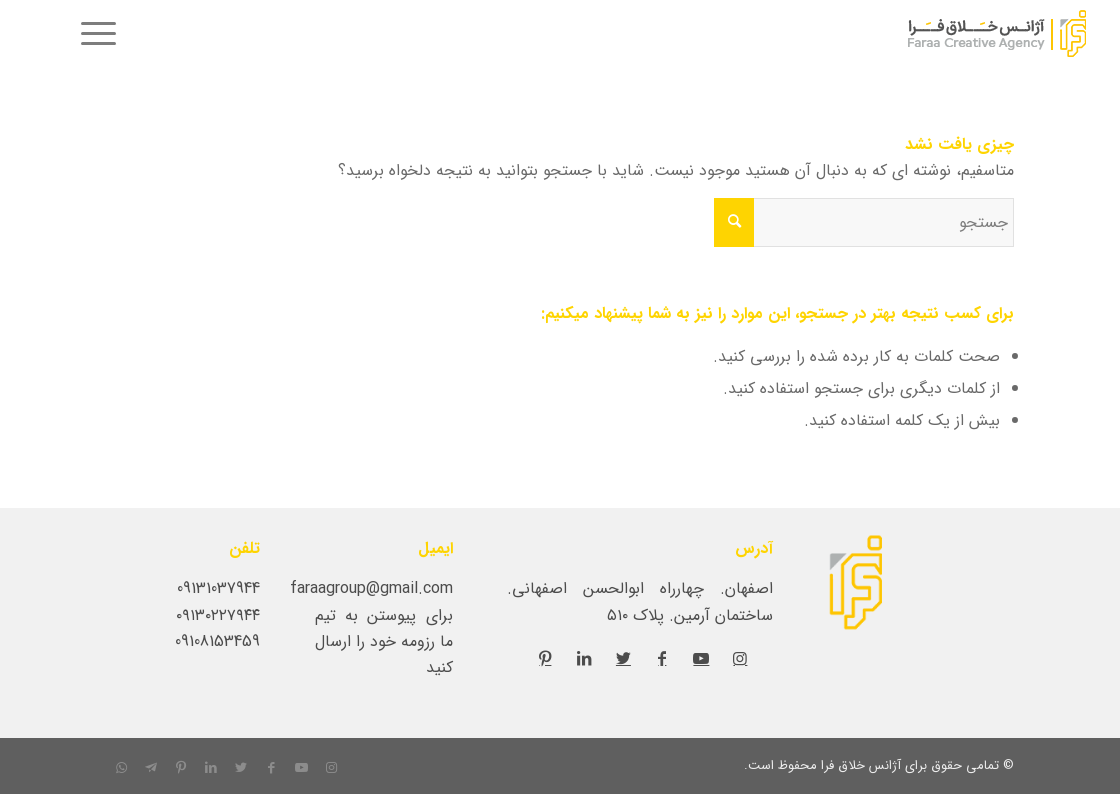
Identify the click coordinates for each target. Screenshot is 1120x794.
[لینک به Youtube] (701, 658)
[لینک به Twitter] (623, 658)
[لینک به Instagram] (740, 658)
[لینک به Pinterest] (545, 658)
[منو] (92, 35)
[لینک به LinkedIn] (584, 658)
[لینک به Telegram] (151, 768)
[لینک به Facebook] (662, 658)
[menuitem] (92, 35)
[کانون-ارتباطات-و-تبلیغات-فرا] (948, 35)
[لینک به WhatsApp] (121, 768)
